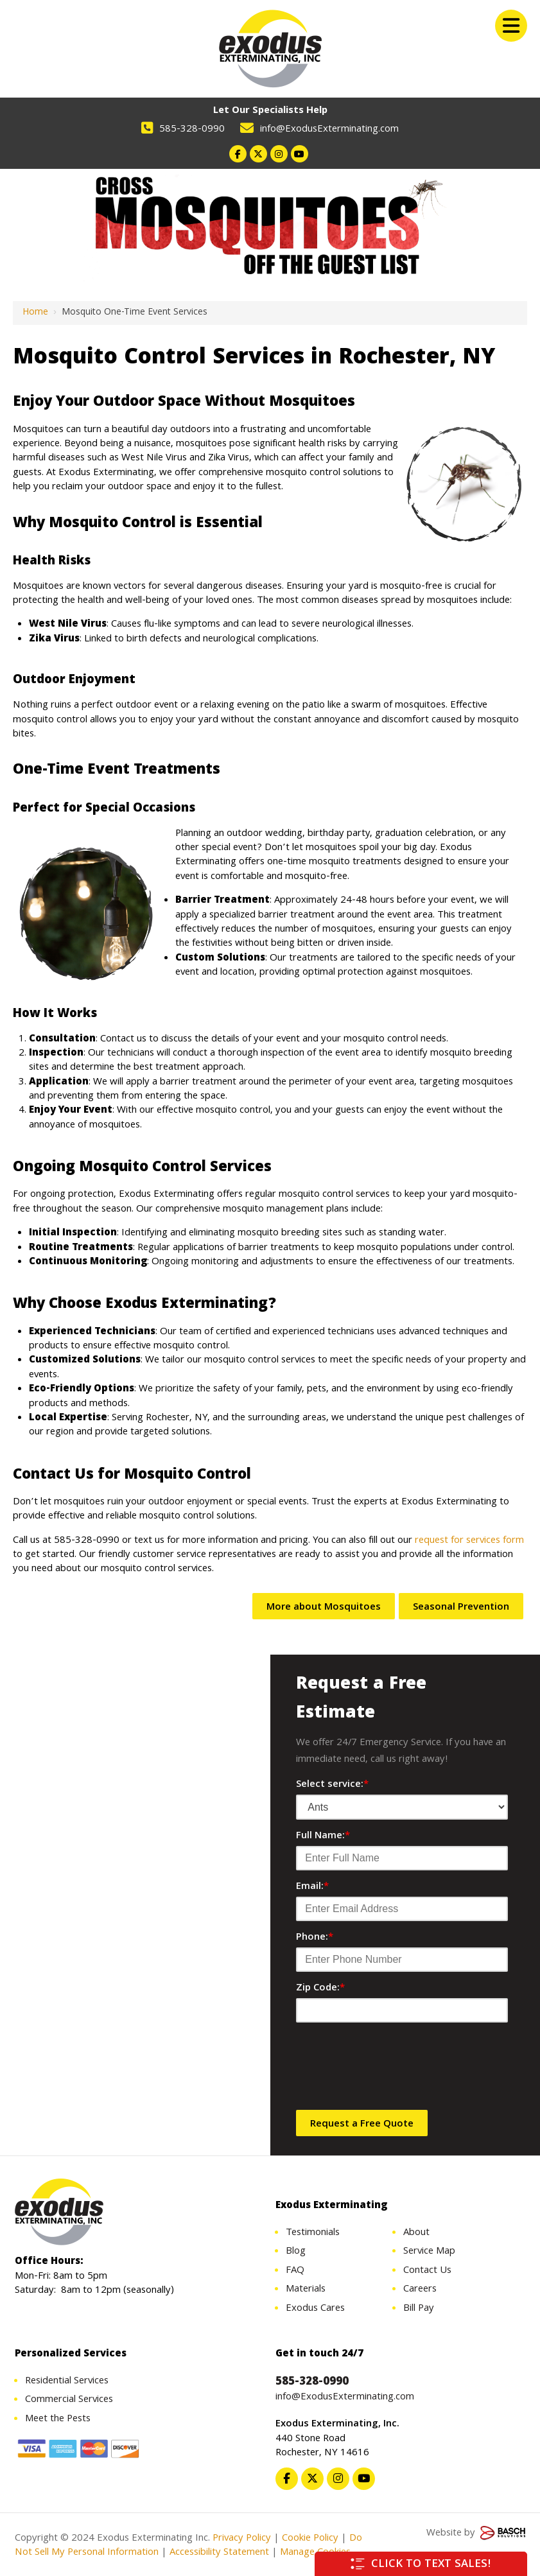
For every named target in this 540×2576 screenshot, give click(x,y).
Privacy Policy (242, 2538)
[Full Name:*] (402, 1858)
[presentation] (393, 2070)
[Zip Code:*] (402, 2010)
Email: (312, 1887)
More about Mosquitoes (323, 1607)
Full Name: (323, 1836)
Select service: (332, 1785)
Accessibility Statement (218, 2553)
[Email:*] (402, 1909)
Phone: (314, 1937)
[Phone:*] (402, 1959)
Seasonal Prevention (461, 1607)
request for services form (469, 1541)
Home (35, 312)
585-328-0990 (192, 129)
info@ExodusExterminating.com (329, 129)
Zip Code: (320, 1988)
